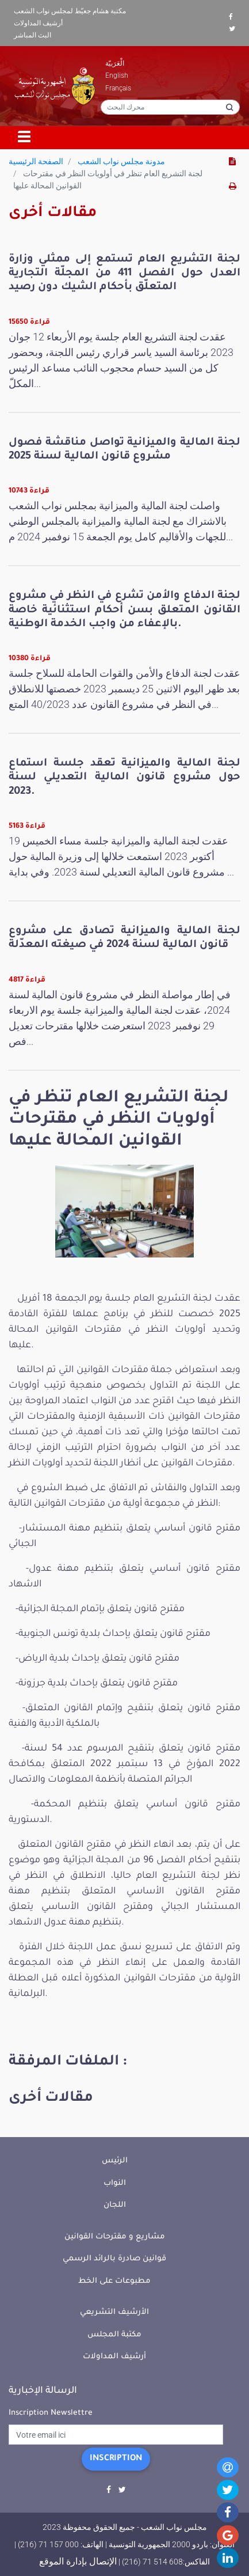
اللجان (115, 2205)
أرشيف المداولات (38, 23)
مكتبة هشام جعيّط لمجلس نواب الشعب (70, 11)
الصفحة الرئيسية (36, 161)
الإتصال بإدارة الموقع (78, 2561)
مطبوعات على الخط (114, 2281)
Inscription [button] (116, 2459)
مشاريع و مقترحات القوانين (114, 2237)
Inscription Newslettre (51, 2413)
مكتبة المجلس (114, 2335)
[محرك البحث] (170, 107)
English (116, 75)
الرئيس (115, 2161)
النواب (115, 2183)
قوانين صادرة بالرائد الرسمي (114, 2259)
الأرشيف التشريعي (114, 2312)
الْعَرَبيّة (114, 63)
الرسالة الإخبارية (43, 2391)
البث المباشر (32, 35)
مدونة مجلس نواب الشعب (121, 161)
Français (118, 88)
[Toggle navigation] (25, 138)
